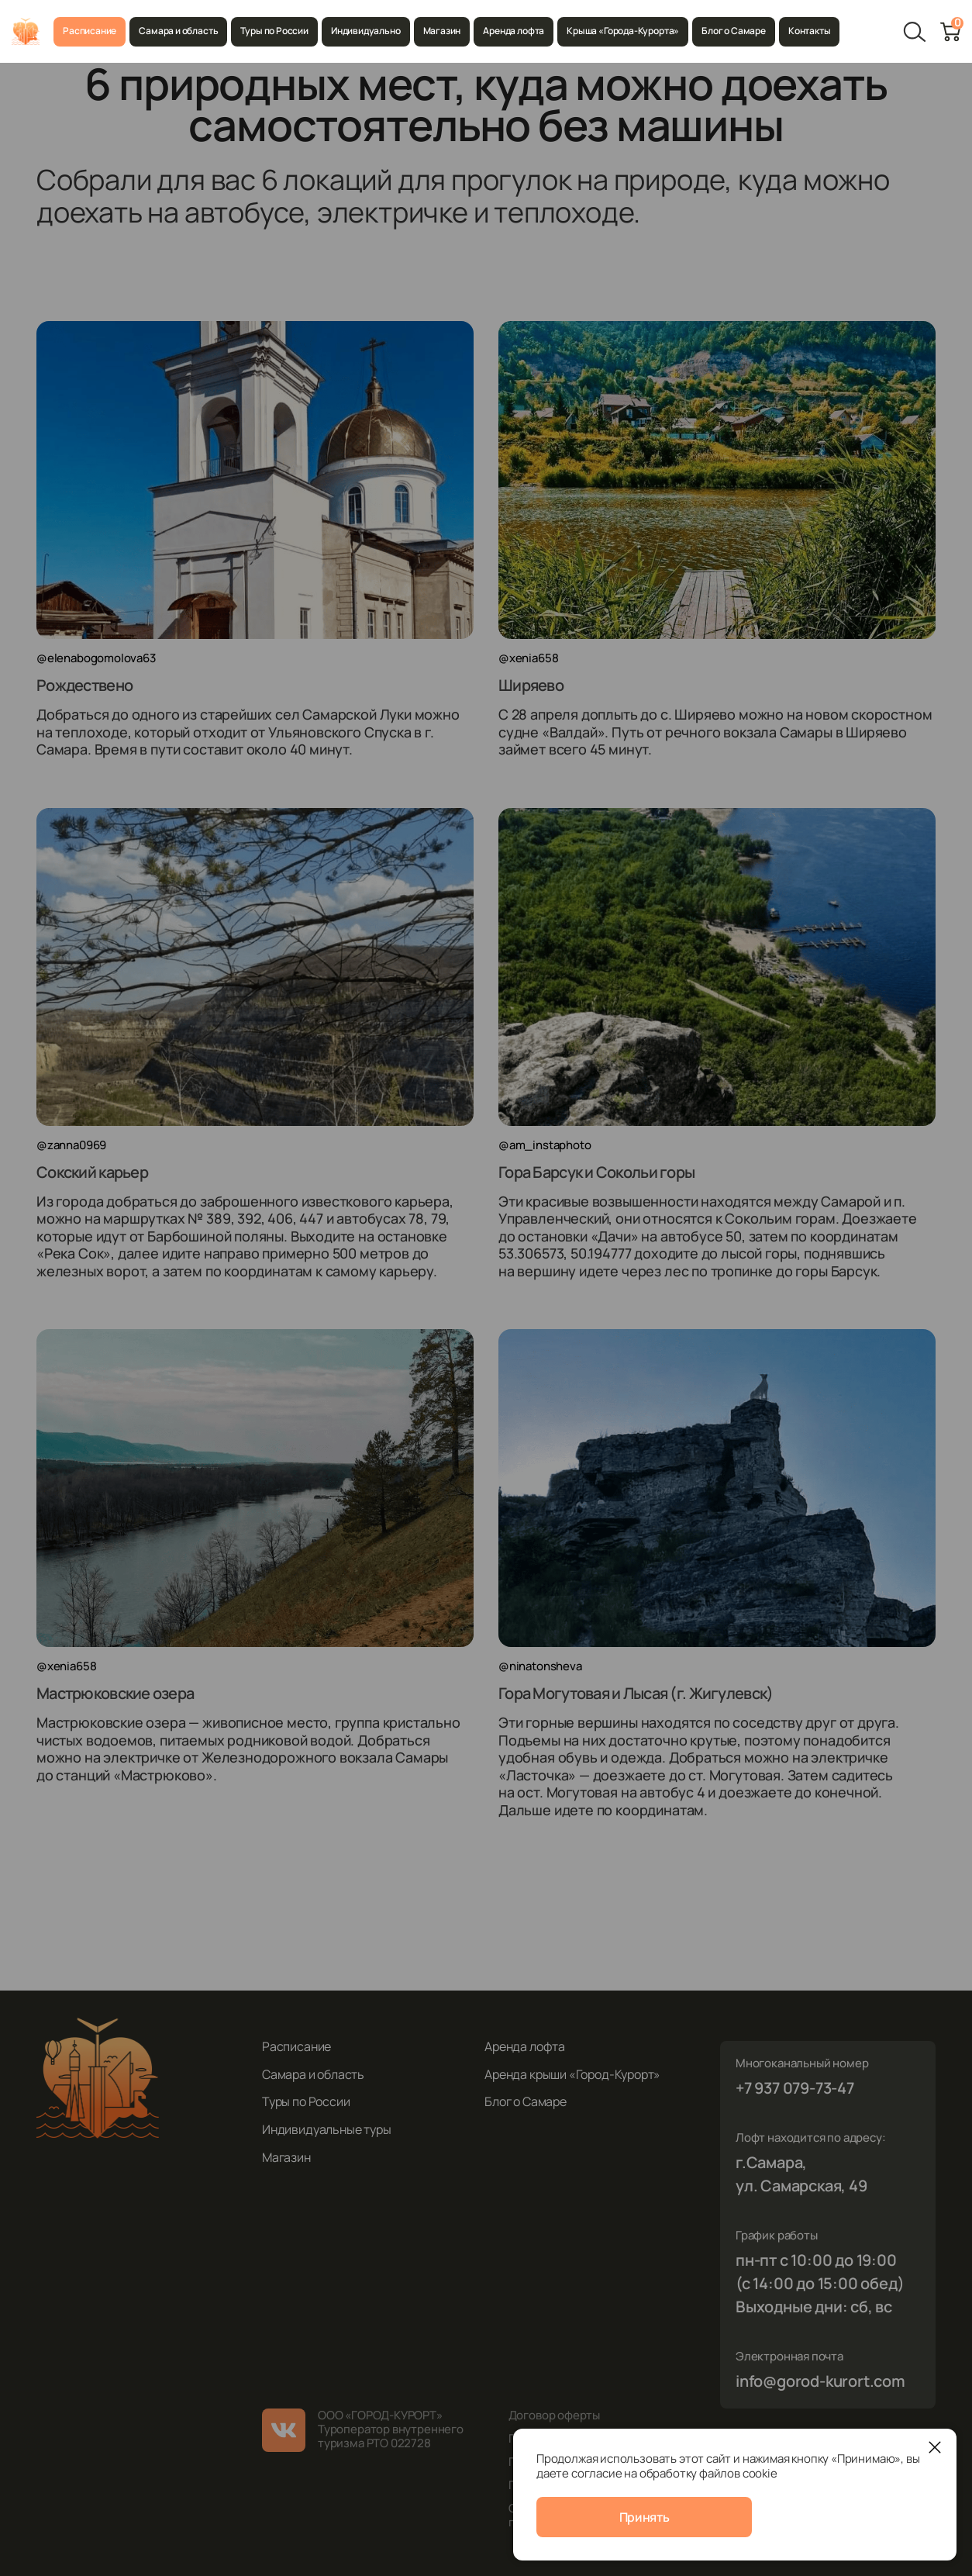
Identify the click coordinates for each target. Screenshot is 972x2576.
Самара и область (178, 30)
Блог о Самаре (733, 30)
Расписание (89, 30)
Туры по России (274, 30)
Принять (644, 2517)
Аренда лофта (513, 30)
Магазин (442, 30)
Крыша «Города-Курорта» (623, 30)
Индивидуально (366, 30)
